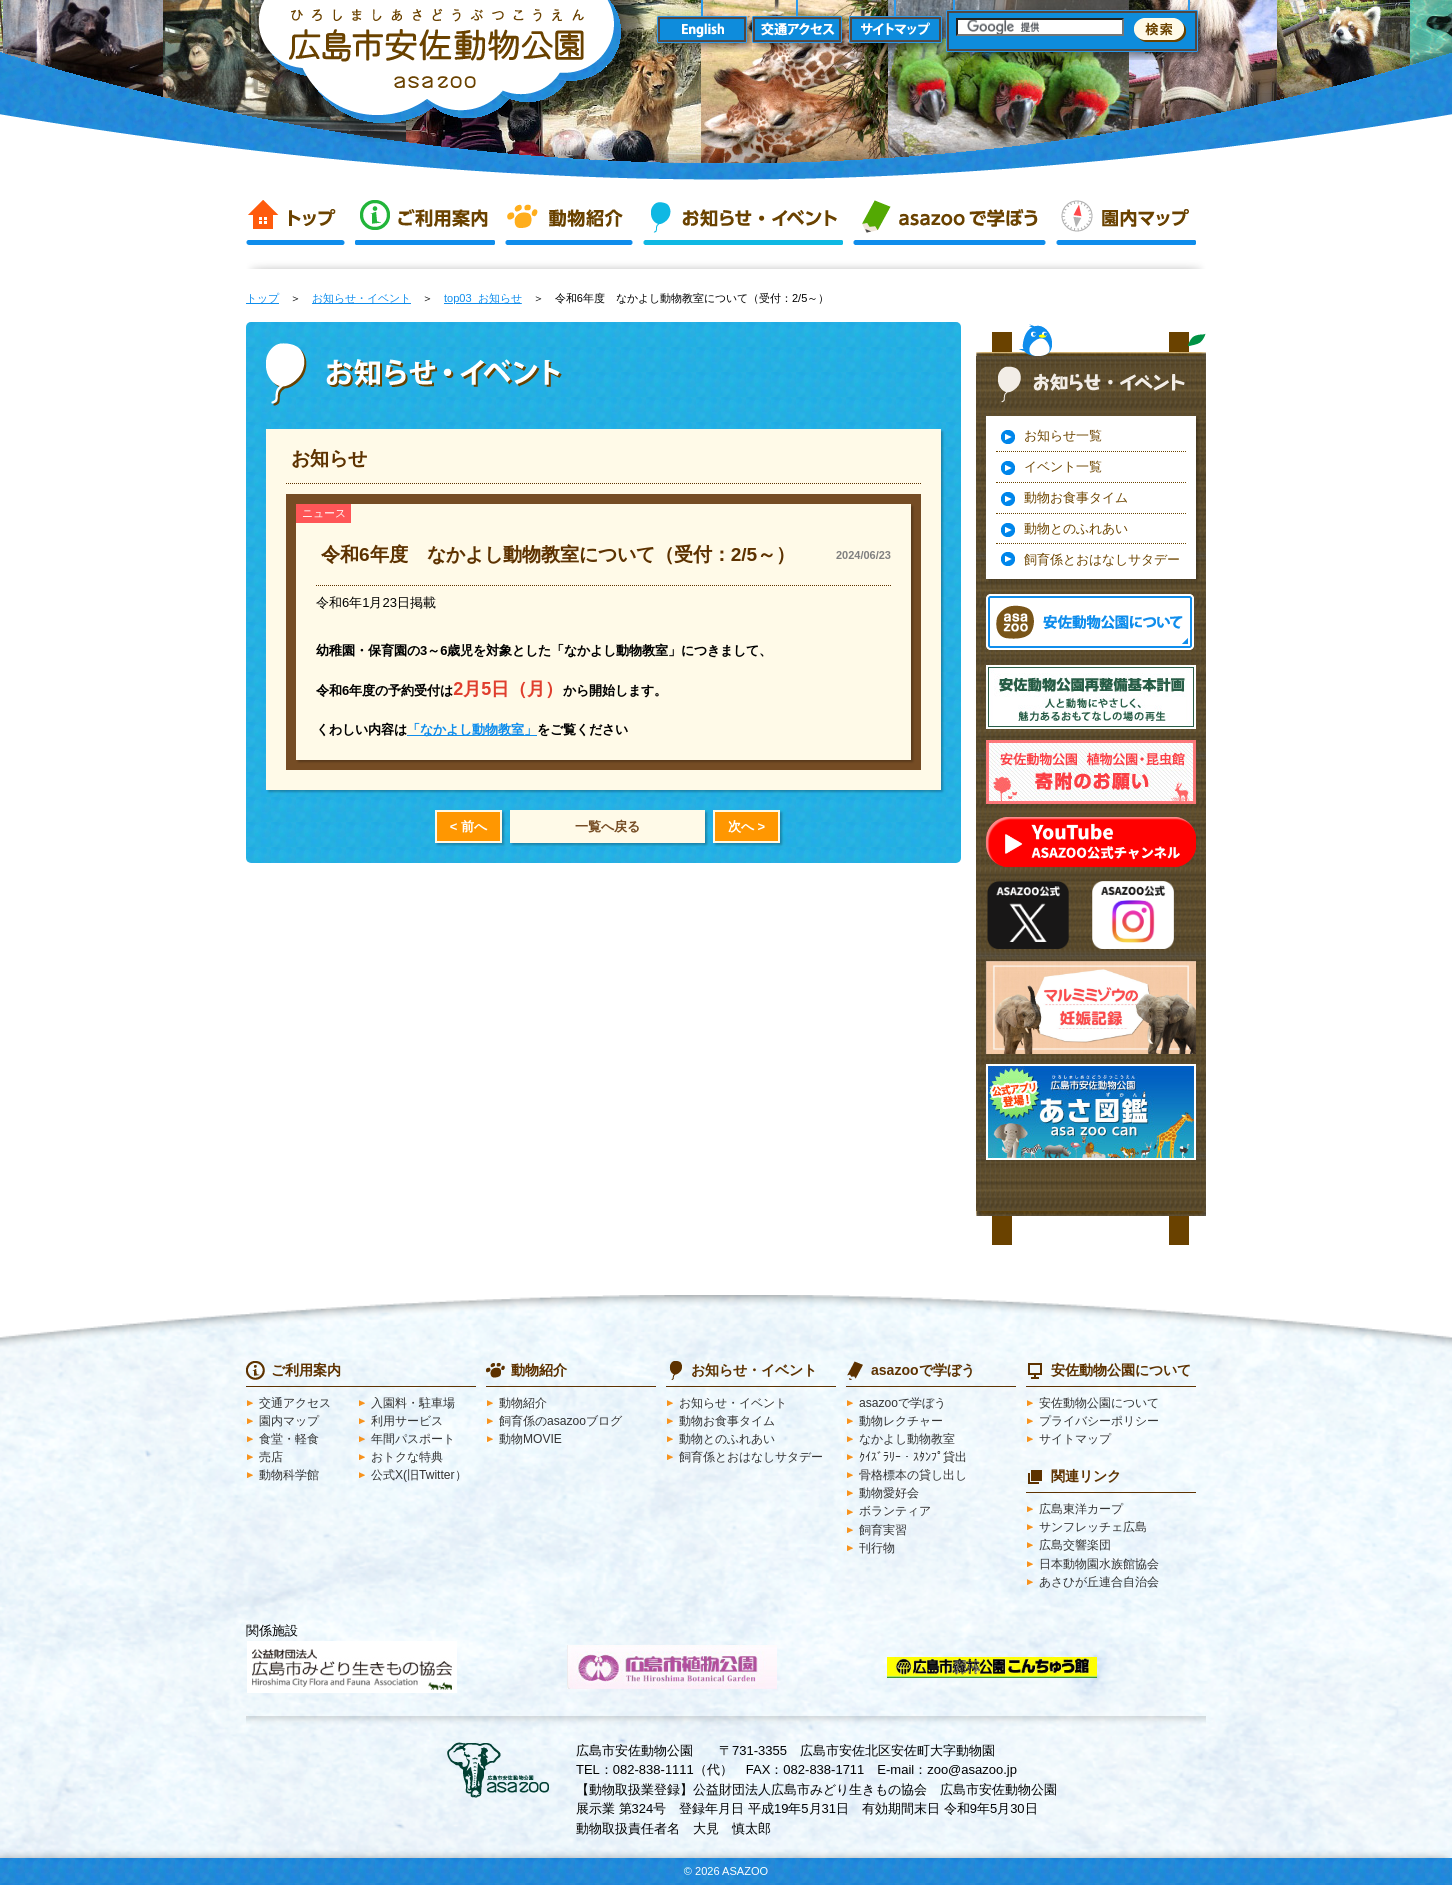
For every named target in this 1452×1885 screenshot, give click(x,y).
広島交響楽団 (1075, 1545)
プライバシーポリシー (1099, 1421)
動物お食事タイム (1076, 497)
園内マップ (1126, 218)
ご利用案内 (425, 218)
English (701, 30)
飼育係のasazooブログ (560, 1421)
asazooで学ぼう (949, 218)
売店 (271, 1457)
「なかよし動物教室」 (472, 729)
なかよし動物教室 (907, 1439)
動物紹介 (569, 218)
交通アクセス (798, 30)
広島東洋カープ (1081, 1509)
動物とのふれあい (1076, 528)
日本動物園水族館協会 (1099, 1564)
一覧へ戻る (607, 826)
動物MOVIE (530, 1439)
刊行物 (877, 1548)
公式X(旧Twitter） (419, 1475)
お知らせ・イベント (743, 218)
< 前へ (468, 826)
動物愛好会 (889, 1493)
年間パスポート (413, 1439)
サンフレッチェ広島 (1093, 1527)
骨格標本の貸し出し (913, 1475)
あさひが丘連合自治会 (1099, 1582)
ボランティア (895, 1511)
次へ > (746, 826)
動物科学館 (289, 1475)
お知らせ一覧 (1063, 435)
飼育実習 (883, 1530)
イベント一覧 (1063, 466)
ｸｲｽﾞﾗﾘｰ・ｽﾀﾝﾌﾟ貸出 (913, 1457)
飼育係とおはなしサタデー (1102, 559)
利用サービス (407, 1421)
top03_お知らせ (483, 298)
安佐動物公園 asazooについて (1090, 622)
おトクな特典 (407, 1457)
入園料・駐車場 (413, 1403)
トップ (295, 218)
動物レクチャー (901, 1421)
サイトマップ (895, 30)
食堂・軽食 (289, 1439)
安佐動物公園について (1099, 1403)
